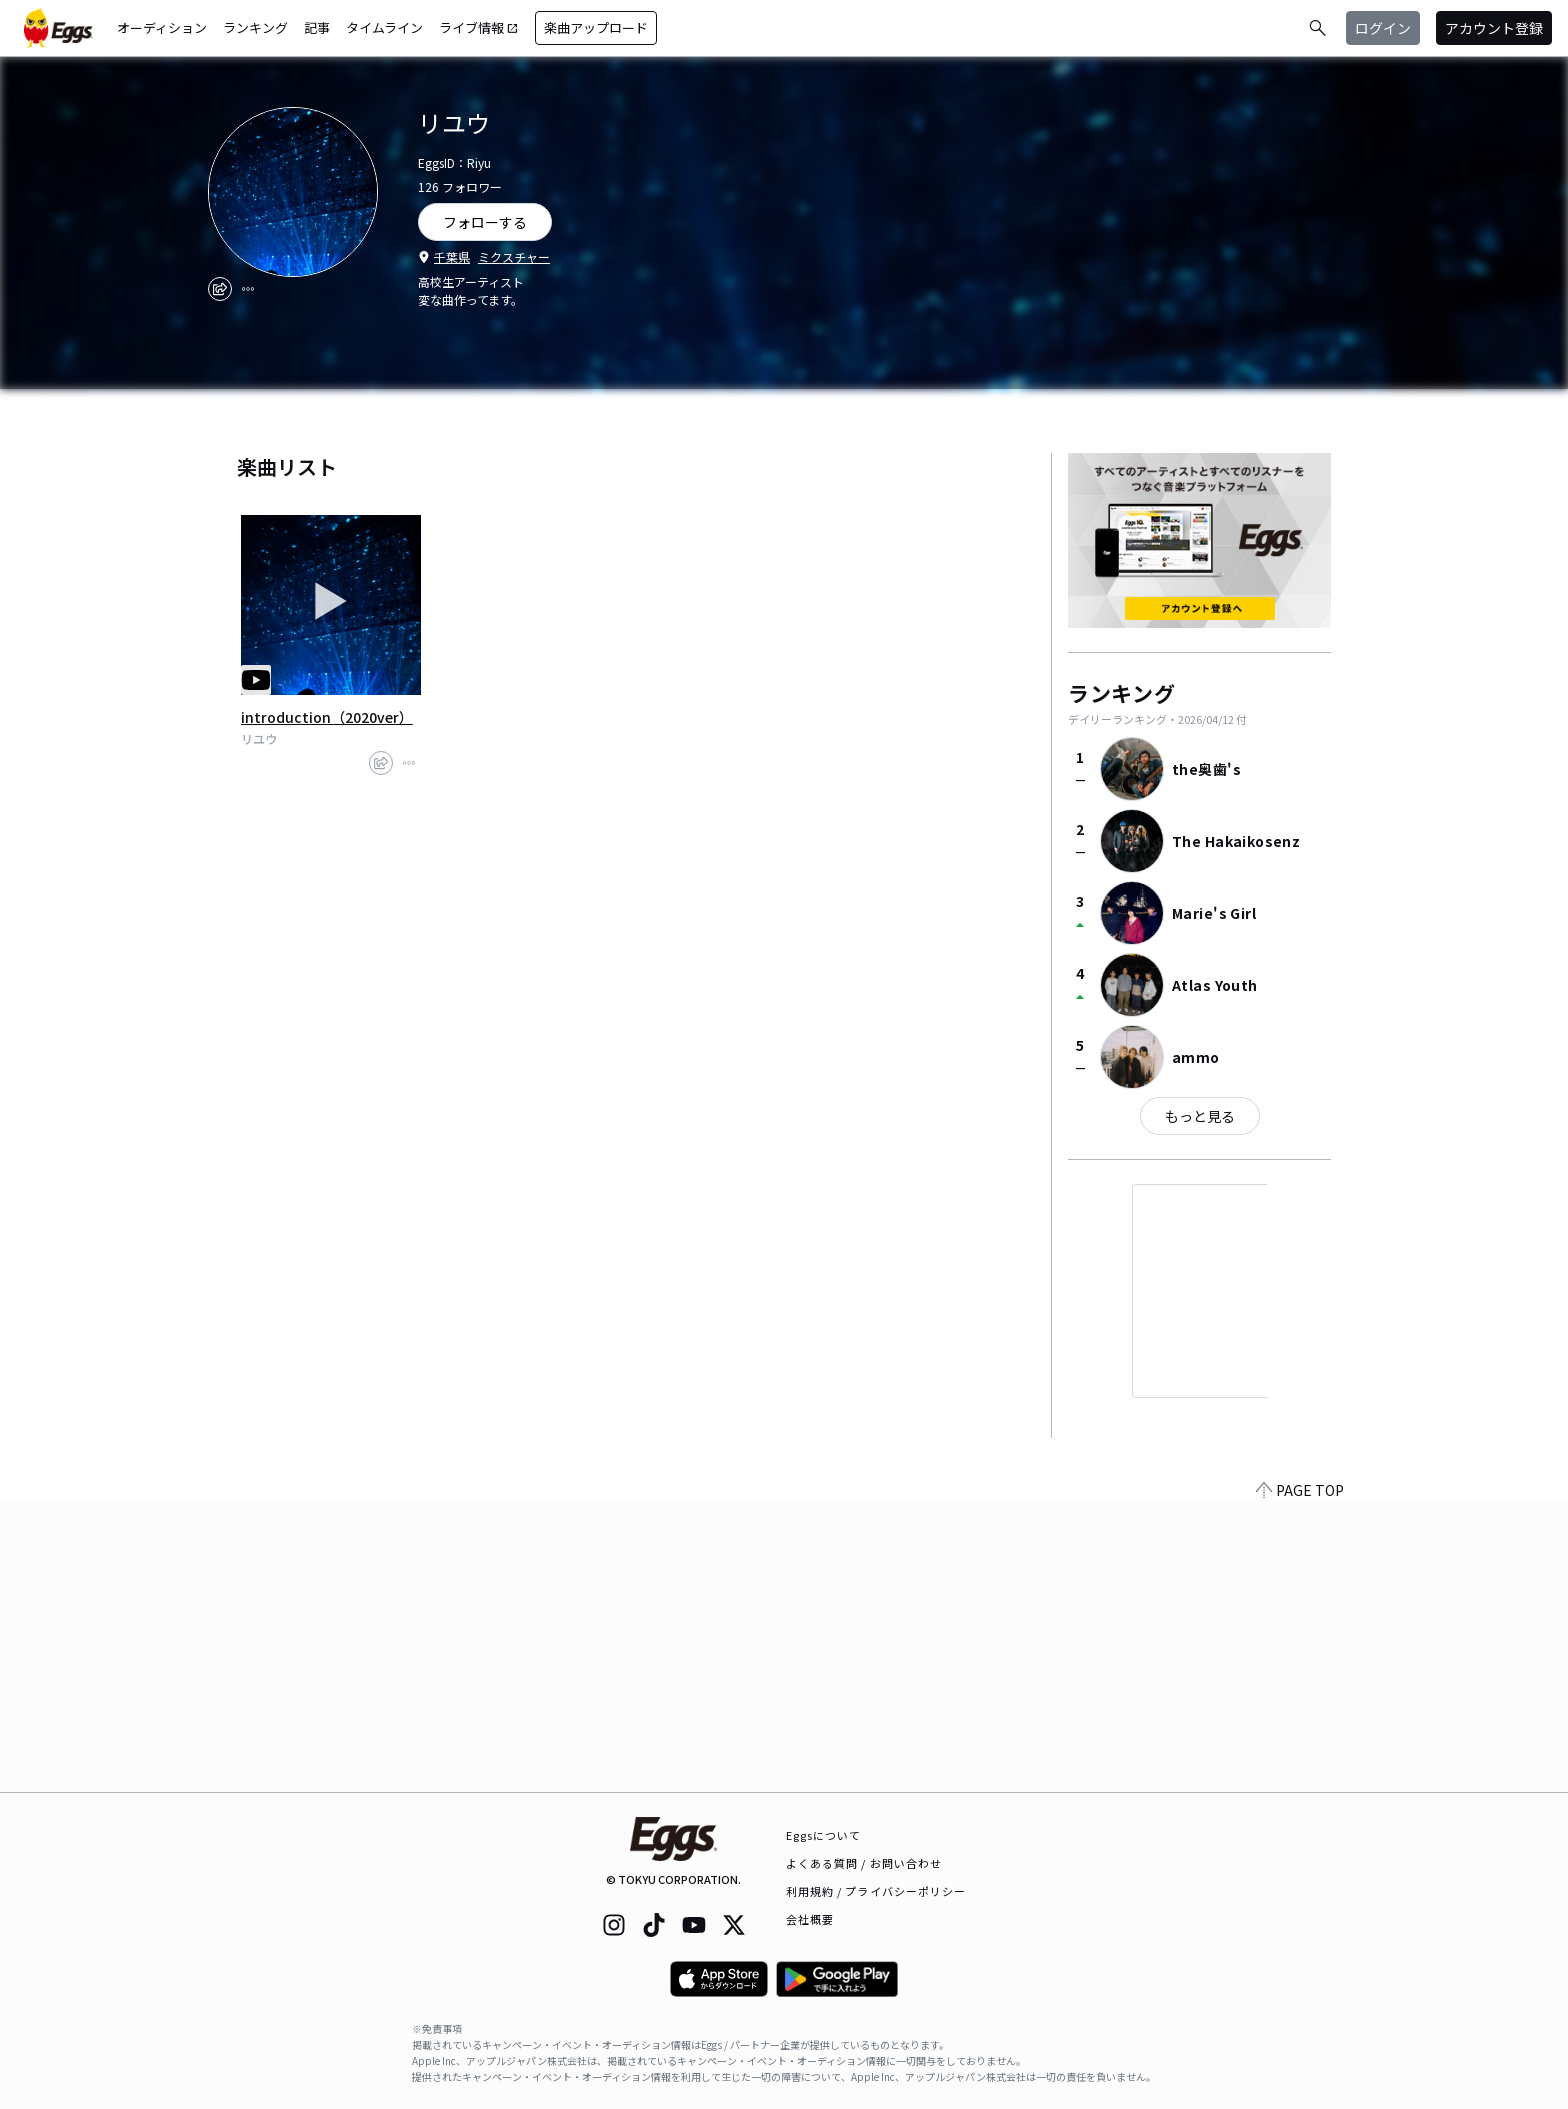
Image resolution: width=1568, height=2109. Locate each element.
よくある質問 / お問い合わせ (864, 1863)
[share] (220, 289)
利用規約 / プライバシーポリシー (876, 1891)
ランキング (255, 27)
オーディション (162, 27)
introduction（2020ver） (327, 717)
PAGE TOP (1300, 1780)
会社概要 (810, 1919)
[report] (248, 289)
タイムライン (384, 27)
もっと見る (1200, 1116)
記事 (317, 27)
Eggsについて (824, 1835)
